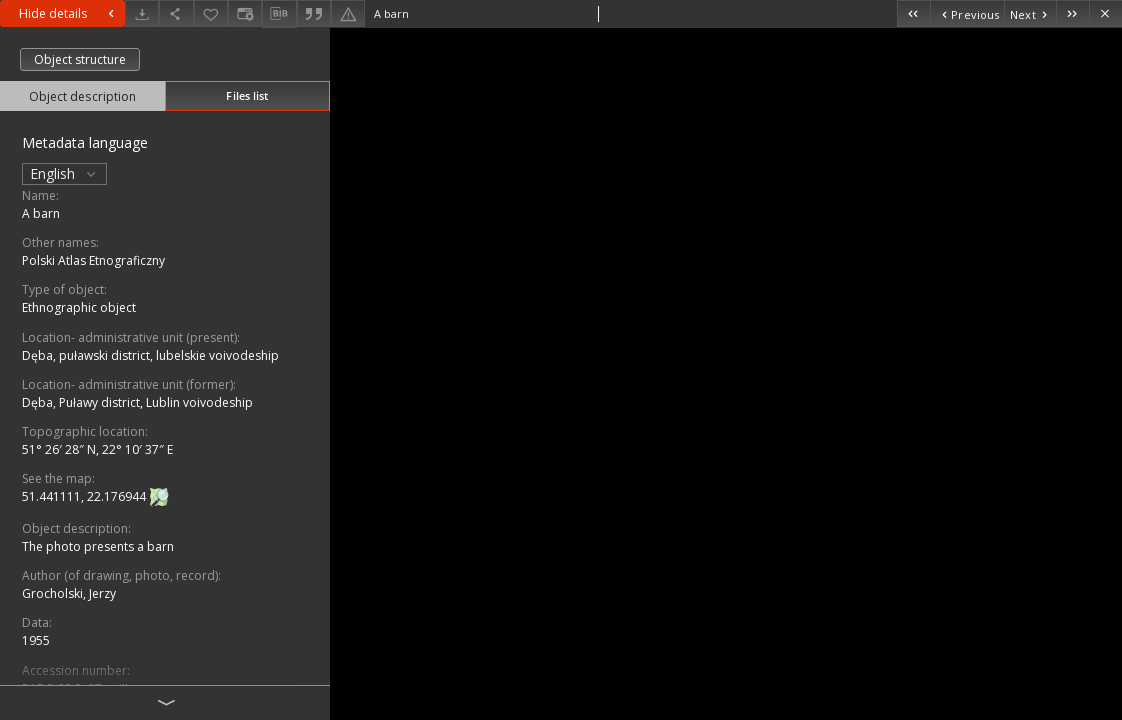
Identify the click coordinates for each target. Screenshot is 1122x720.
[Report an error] (348, 13)
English (64, 173)
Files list (247, 95)
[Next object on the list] (1030, 13)
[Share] (176, 13)
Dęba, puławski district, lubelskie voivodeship (150, 355)
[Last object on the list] (1072, 13)
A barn (41, 213)
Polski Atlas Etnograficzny (93, 260)
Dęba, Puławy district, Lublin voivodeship (137, 402)
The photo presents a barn (98, 546)
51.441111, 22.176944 (85, 496)
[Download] (142, 13)
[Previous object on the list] (967, 13)
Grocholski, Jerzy (69, 593)
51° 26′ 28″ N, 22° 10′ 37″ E (97, 449)
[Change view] (245, 13)
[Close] (1105, 13)
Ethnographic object (79, 307)
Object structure (80, 59)
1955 (36, 640)
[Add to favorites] (211, 13)
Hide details (69, 13)
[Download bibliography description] (279, 14)
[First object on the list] (913, 13)
